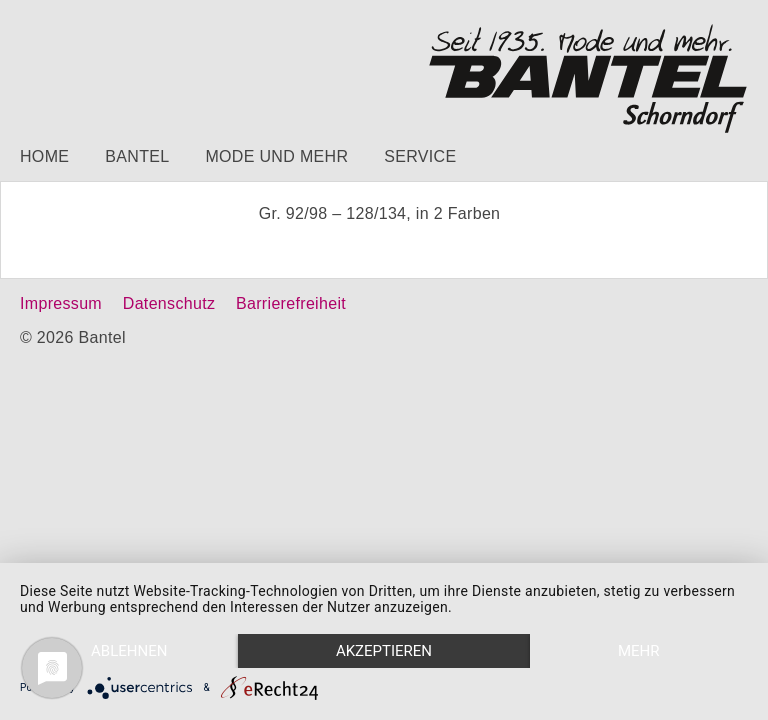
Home (44, 156)
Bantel (137, 156)
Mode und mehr (276, 156)
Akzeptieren (384, 651)
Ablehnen (129, 651)
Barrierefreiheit (291, 303)
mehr (639, 651)
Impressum (61, 303)
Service (420, 156)
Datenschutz (169, 303)
